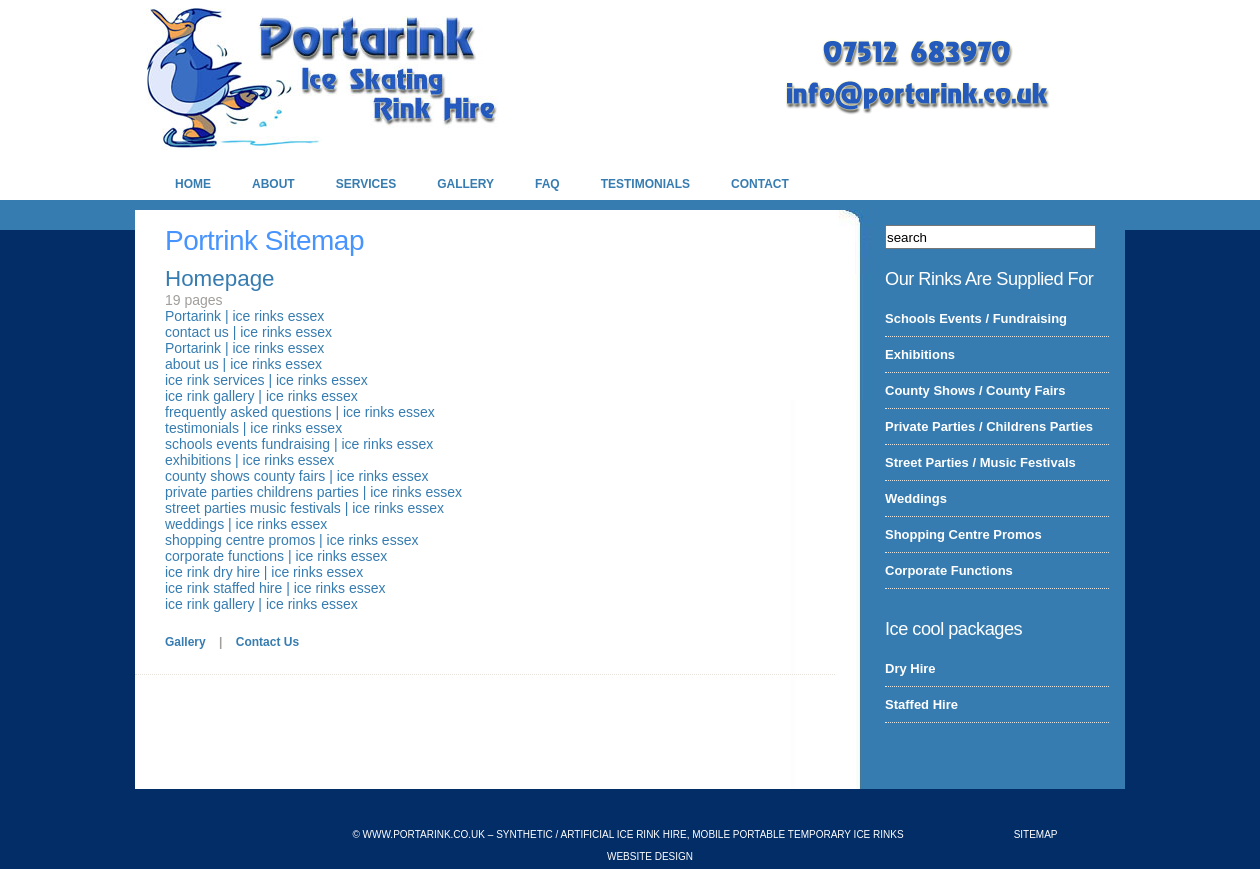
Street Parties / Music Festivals (980, 462)
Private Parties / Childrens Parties (989, 426)
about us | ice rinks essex (243, 364)
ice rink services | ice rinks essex (266, 380)
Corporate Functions (949, 570)
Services (366, 184)
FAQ (547, 184)
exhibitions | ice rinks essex (249, 460)
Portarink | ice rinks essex (244, 316)
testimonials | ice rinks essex (253, 428)
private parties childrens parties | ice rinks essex (313, 492)
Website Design (650, 856)
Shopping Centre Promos (963, 534)
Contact (760, 184)
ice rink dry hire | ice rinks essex (264, 572)
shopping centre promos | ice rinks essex (291, 540)
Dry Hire (910, 668)
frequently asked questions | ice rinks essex (300, 412)
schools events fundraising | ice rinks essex (299, 444)
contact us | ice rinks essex (248, 332)
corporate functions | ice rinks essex (276, 556)
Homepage (220, 278)
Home (193, 184)
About (273, 184)
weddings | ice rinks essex (246, 524)
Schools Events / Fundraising (976, 318)
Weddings (916, 498)
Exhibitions (920, 354)
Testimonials (645, 184)
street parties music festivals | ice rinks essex (304, 508)
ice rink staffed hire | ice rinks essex (275, 588)
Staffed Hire (921, 704)
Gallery (465, 184)
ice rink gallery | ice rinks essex (261, 396)
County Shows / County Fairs (975, 390)
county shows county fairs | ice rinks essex (297, 476)
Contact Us (267, 642)
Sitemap (1036, 834)
